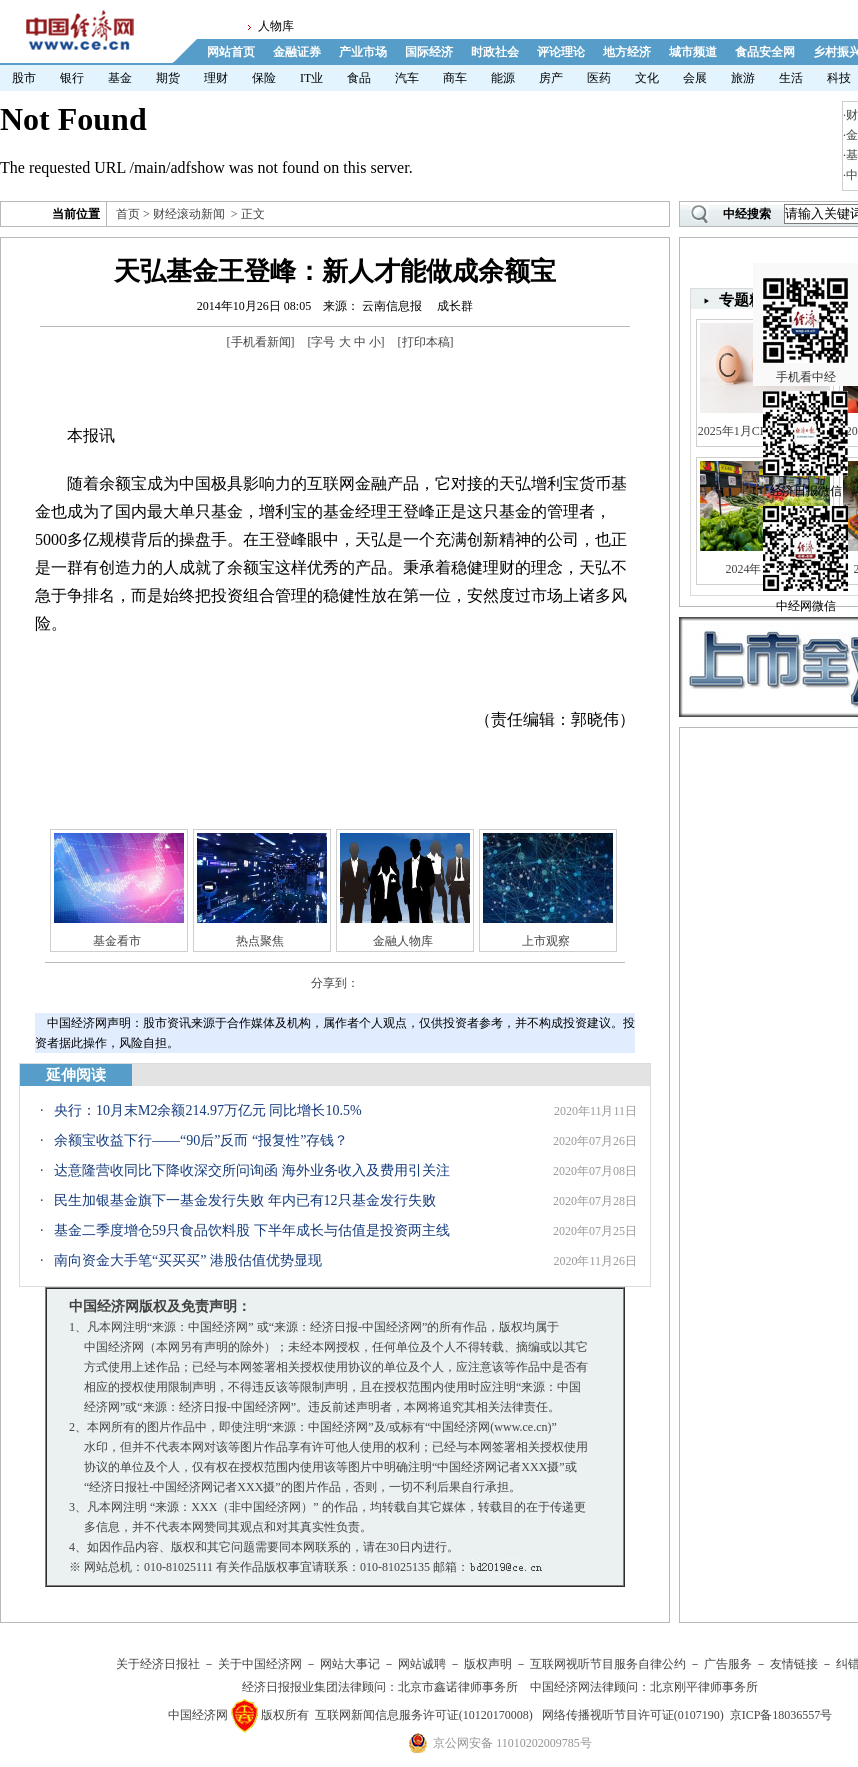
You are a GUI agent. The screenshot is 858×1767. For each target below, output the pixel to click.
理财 (216, 78)
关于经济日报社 (158, 1664)
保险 (264, 78)
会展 (695, 78)
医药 (599, 78)
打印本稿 (426, 342)
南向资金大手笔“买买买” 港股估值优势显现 (188, 1260)
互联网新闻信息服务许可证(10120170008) (424, 1715)
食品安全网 (765, 52)
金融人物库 (403, 941)
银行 (72, 78)
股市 (24, 78)
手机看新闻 (261, 342)
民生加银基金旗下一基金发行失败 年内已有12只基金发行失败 (245, 1200)
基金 (120, 78)
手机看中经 (805, 301)
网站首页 (231, 52)
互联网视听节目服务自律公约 (608, 1664)
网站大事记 (350, 1664)
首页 (128, 214)
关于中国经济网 (260, 1664)
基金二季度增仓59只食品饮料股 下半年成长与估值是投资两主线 (252, 1230)
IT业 (311, 78)
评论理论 (561, 52)
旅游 (743, 78)
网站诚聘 (422, 1664)
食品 (359, 78)
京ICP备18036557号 (781, 1715)
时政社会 (495, 52)
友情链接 (794, 1664)
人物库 (276, 26)
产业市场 (363, 52)
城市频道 (693, 52)
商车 (455, 78)
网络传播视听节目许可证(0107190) (633, 1715)
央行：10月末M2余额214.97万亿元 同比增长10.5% (208, 1110)
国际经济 (429, 52)
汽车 (407, 78)
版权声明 (488, 1664)
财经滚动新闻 (189, 214)
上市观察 (546, 941)
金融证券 (297, 52)
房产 (551, 78)
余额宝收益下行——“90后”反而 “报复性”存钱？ (201, 1140)
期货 (168, 78)
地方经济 (627, 52)
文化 (647, 78)
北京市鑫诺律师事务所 (458, 1687)
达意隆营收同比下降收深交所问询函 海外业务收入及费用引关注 (252, 1170)
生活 (791, 78)
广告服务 (728, 1664)
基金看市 (117, 941)
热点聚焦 (260, 941)
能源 (503, 78)
